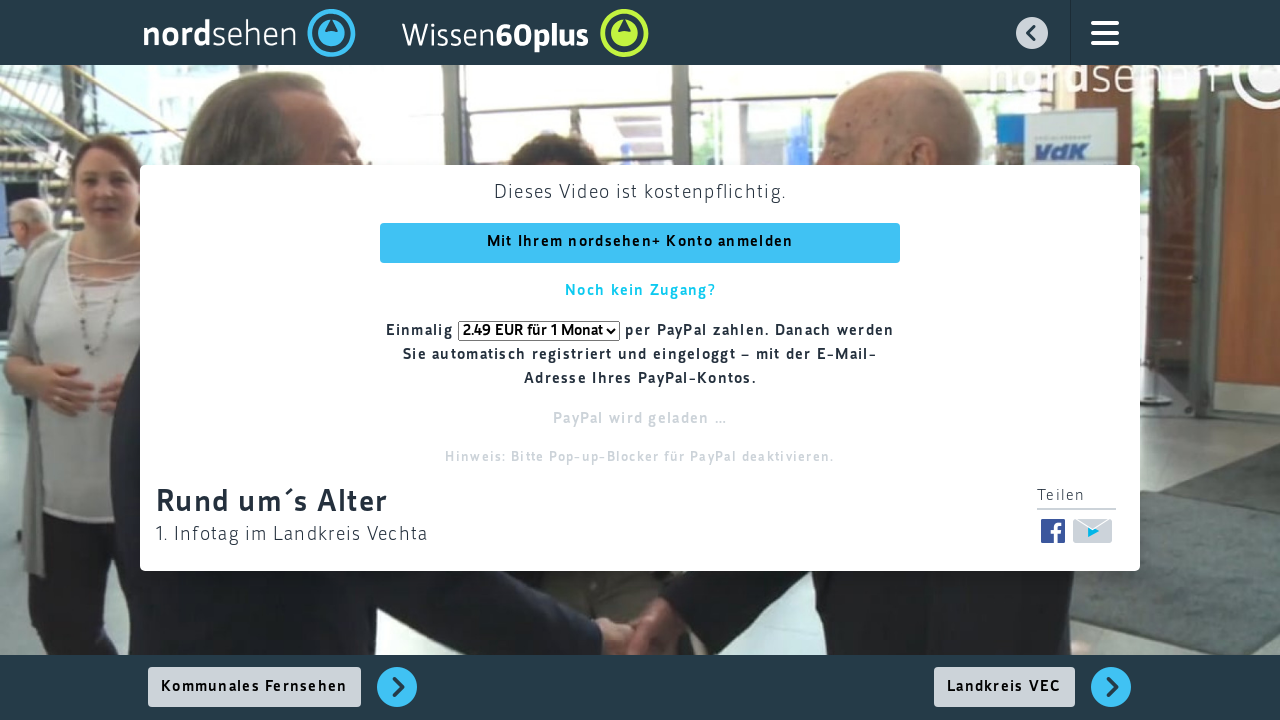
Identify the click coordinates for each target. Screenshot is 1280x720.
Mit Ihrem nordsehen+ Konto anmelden (640, 242)
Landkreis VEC (1004, 687)
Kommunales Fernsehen (254, 687)
